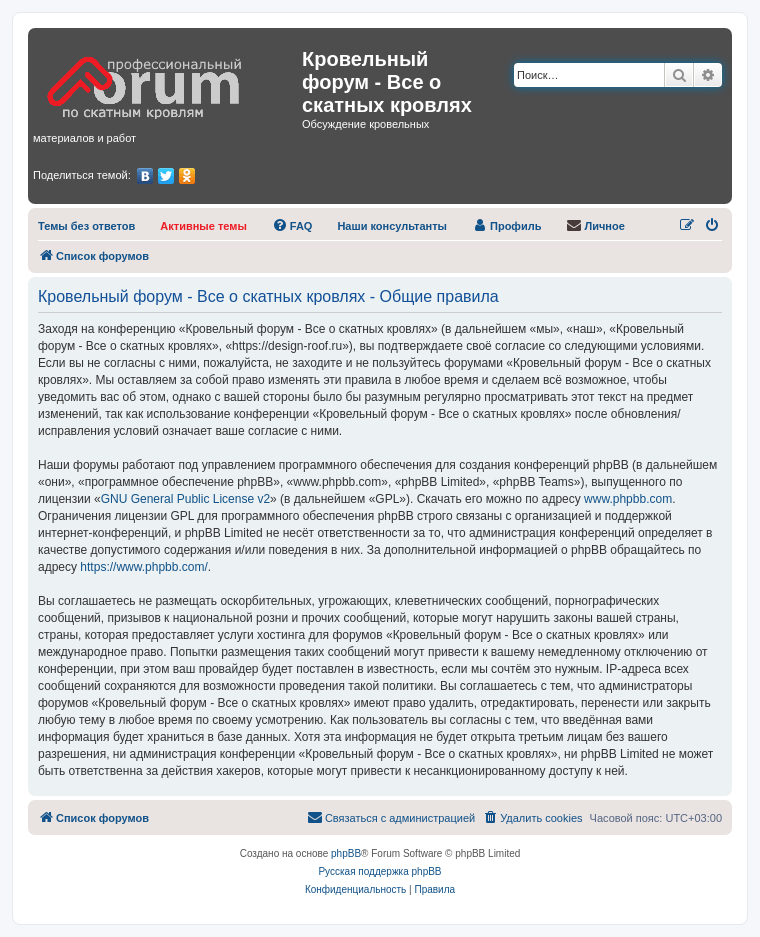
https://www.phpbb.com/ (143, 567)
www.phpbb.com (628, 499)
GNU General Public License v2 (185, 499)
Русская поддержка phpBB (379, 871)
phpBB (346, 853)
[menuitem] (86, 226)
